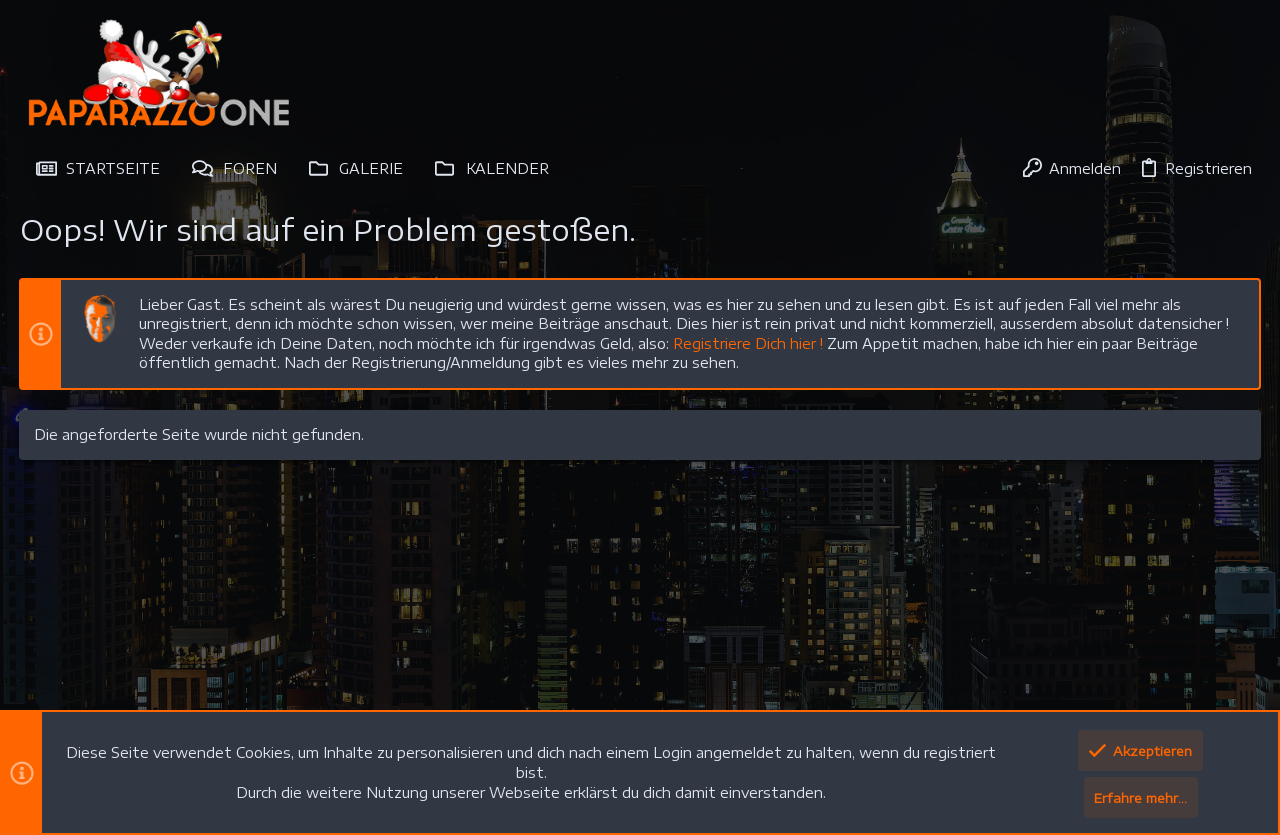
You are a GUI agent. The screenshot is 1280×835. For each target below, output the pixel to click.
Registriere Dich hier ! (749, 343)
